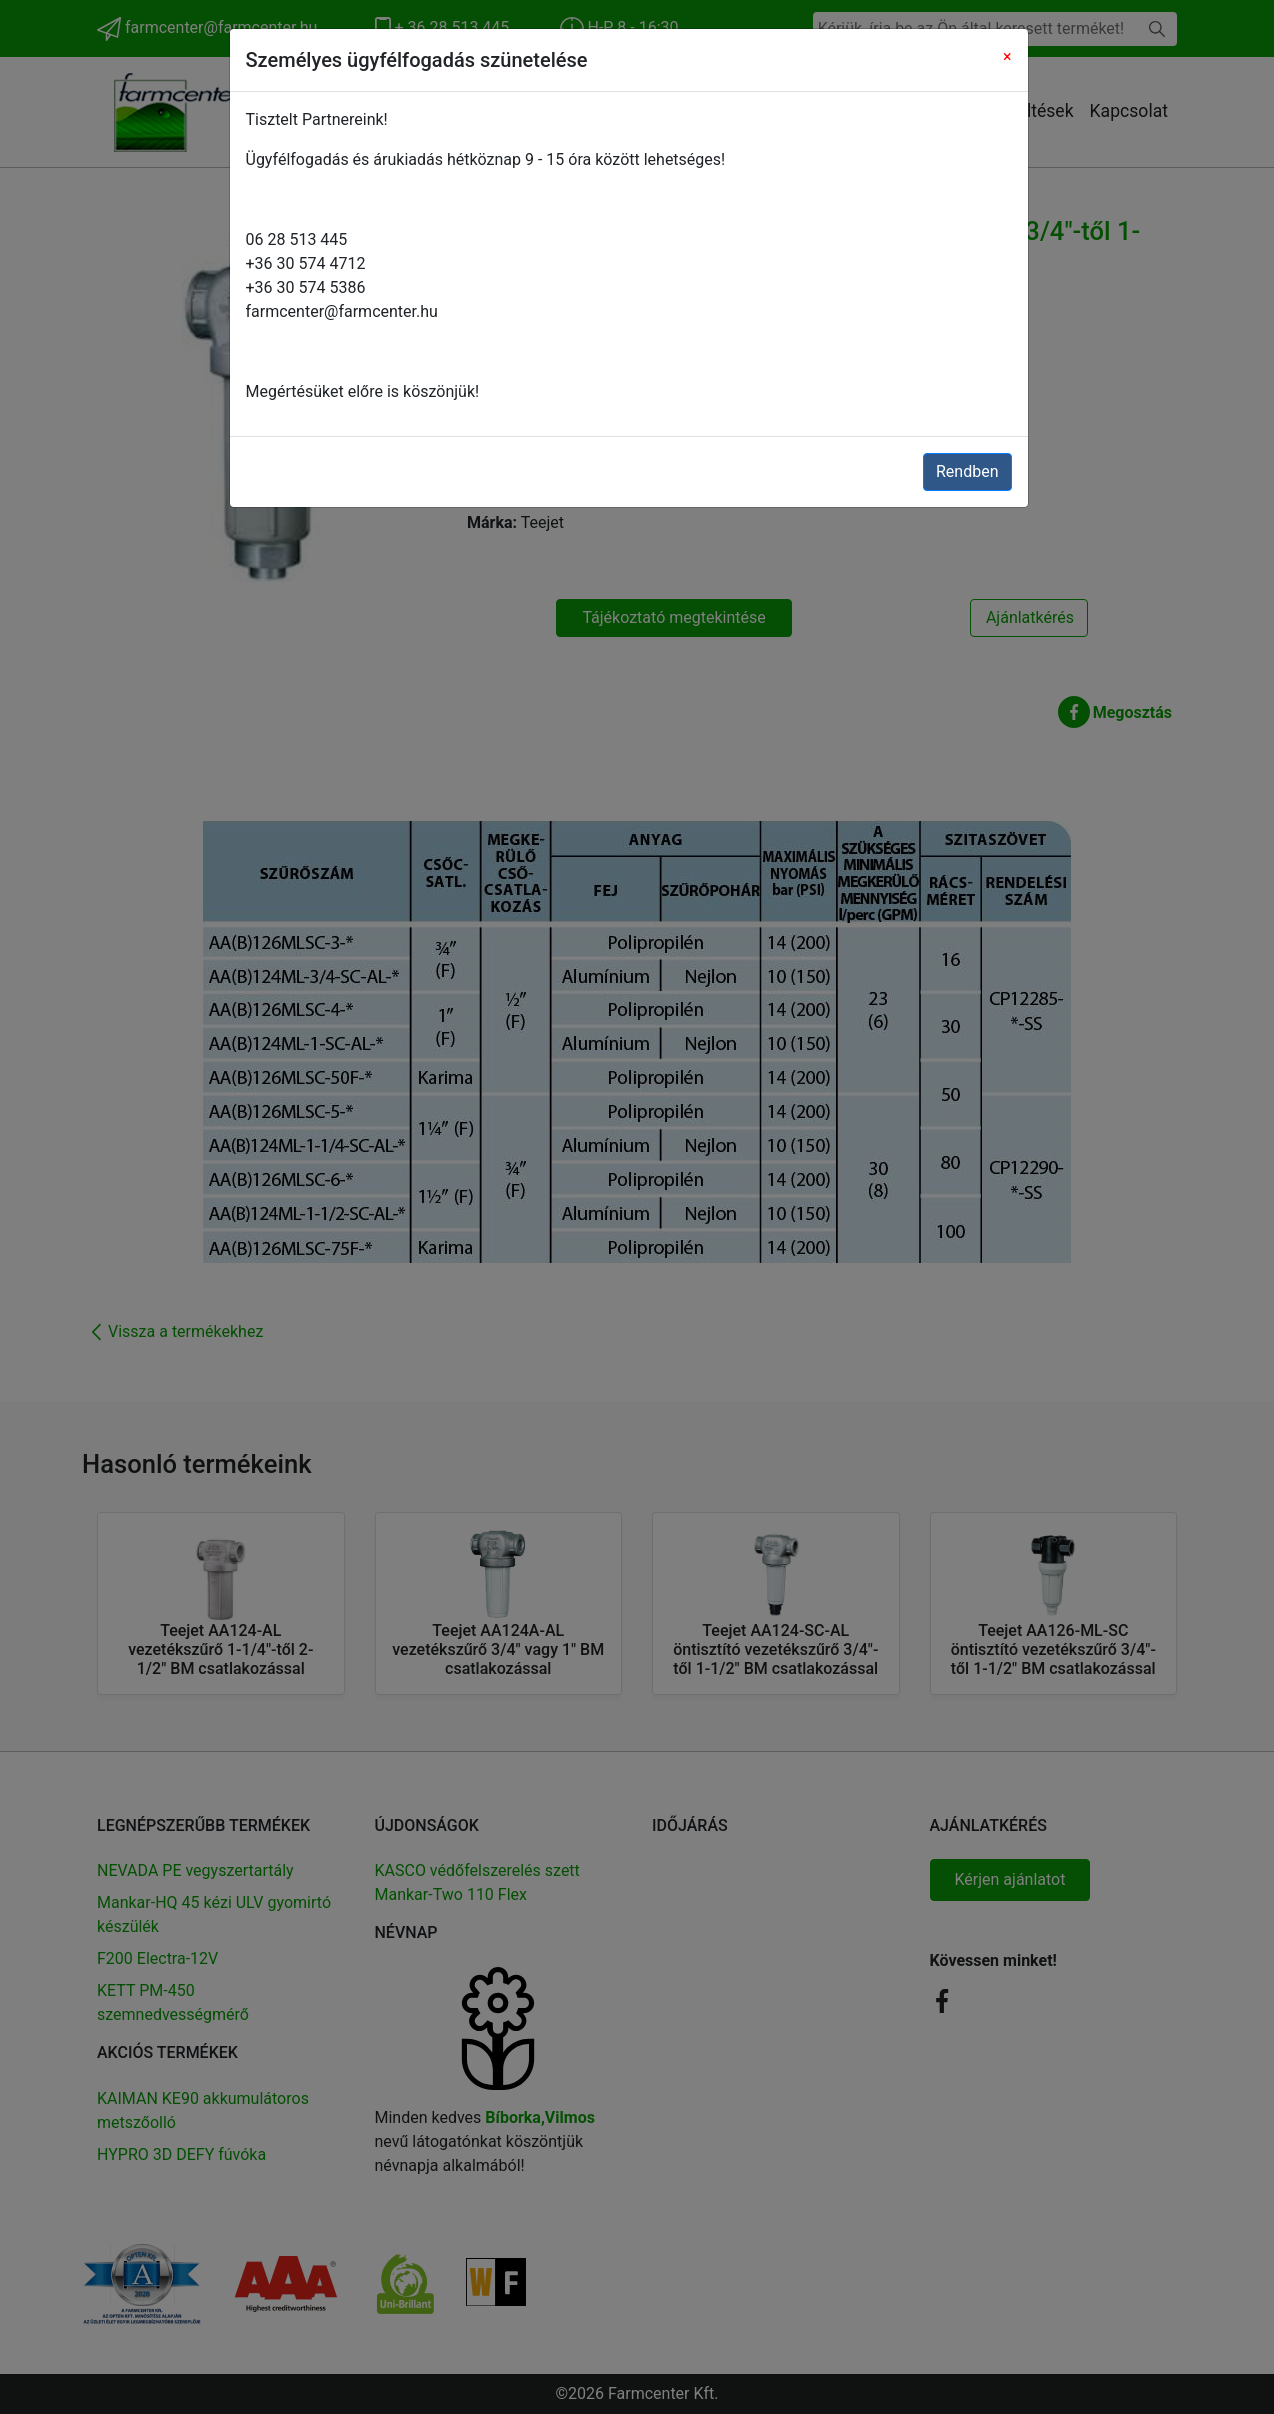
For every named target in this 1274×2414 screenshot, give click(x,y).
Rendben (967, 471)
